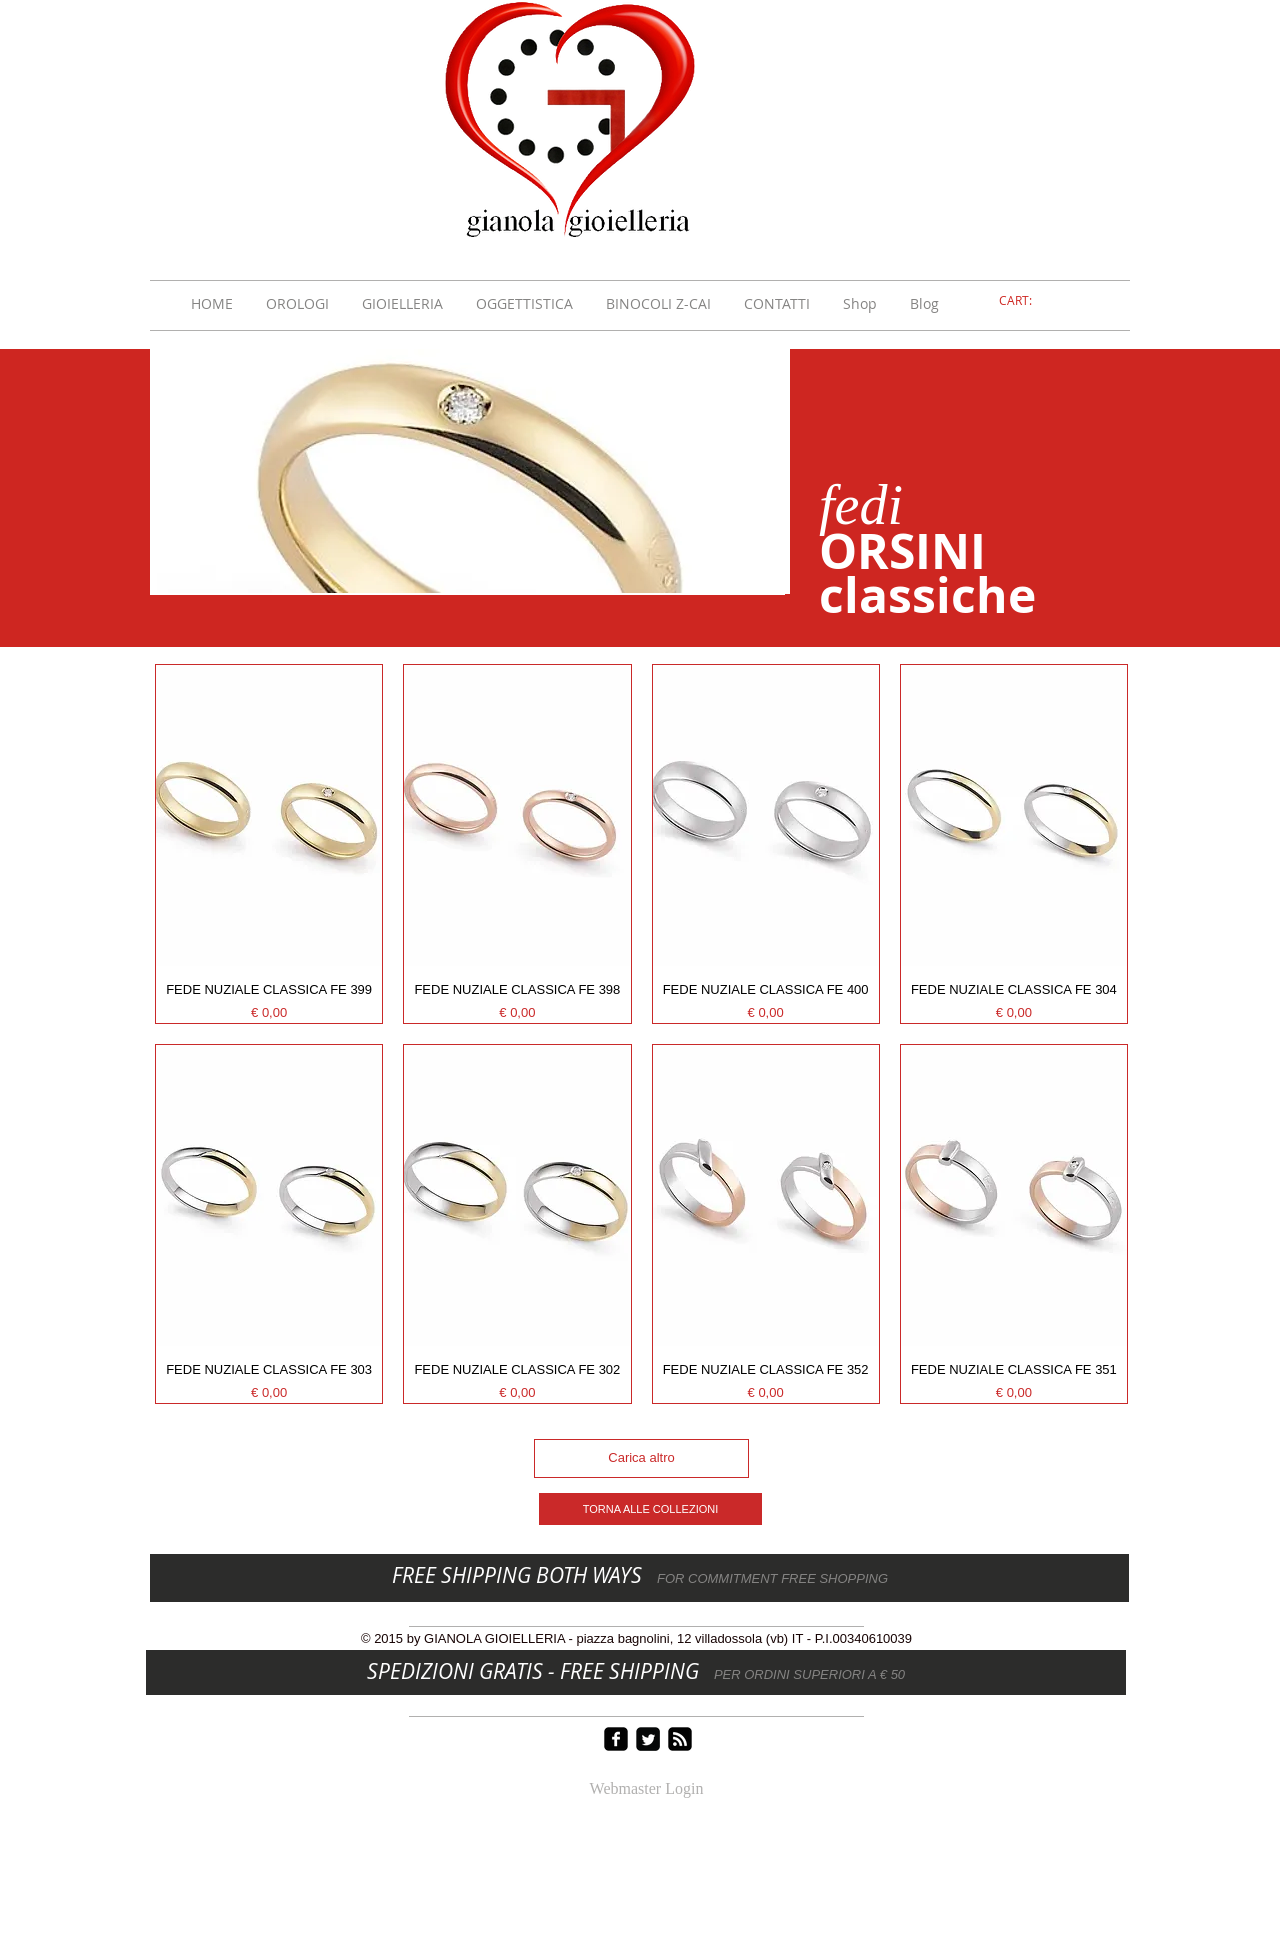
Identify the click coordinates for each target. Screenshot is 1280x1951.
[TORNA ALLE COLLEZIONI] (650, 1509)
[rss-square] (680, 1739)
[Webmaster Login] (646, 1790)
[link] (1027, 301)
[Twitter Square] (648, 1739)
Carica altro (641, 1457)
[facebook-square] (616, 1739)
